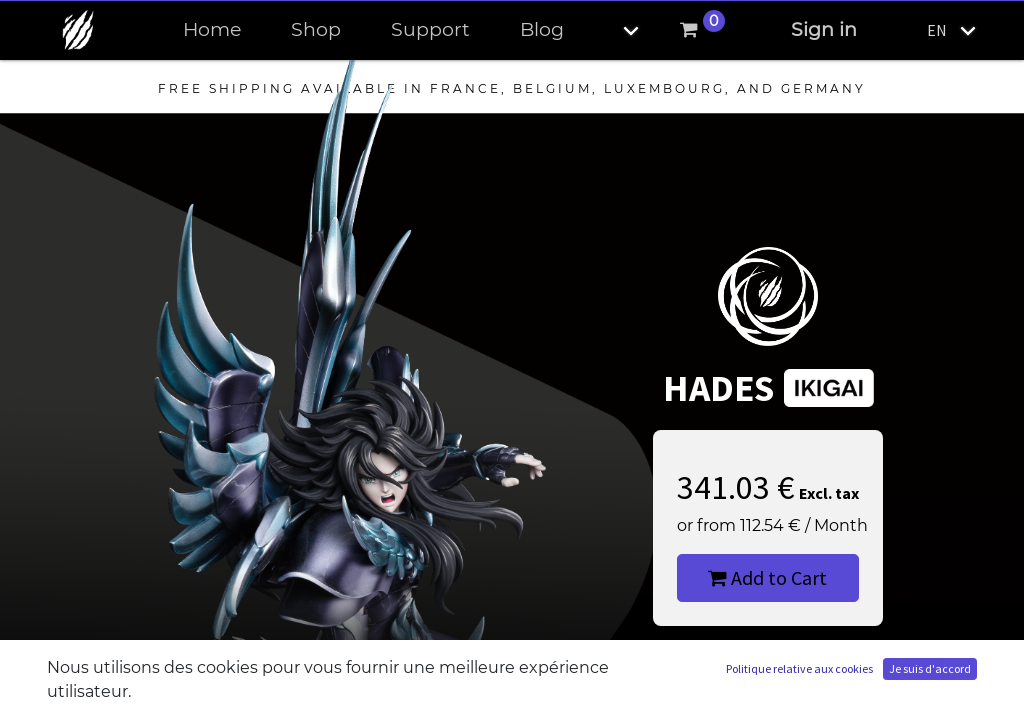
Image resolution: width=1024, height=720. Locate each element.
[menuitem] (212, 30)
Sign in (824, 29)
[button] (614, 30)
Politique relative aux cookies (799, 668)
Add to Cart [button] (767, 577)
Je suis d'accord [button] (930, 668)
